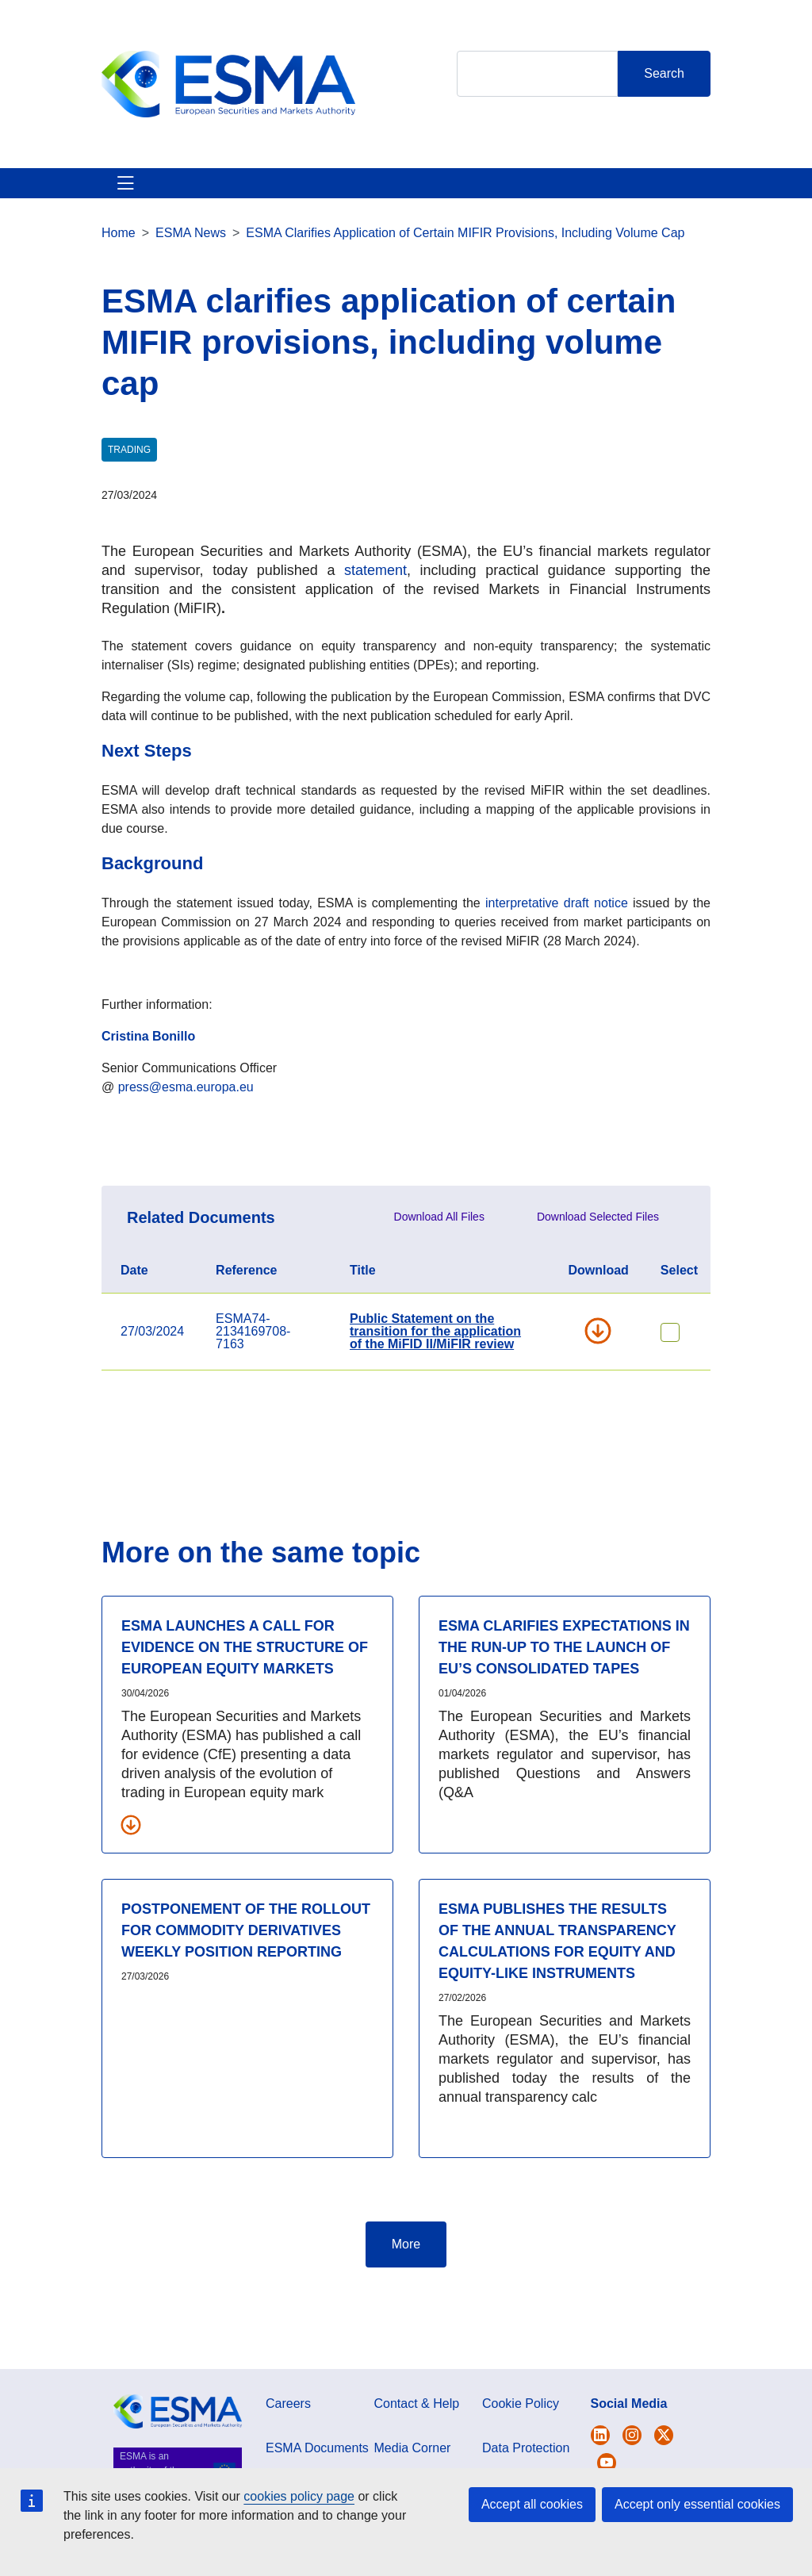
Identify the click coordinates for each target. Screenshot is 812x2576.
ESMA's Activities (198, 211)
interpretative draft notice (556, 960)
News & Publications (295, 211)
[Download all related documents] (130, 1881)
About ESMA (120, 211)
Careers (288, 2460)
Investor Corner (390, 211)
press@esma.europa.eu (186, 1144)
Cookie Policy (520, 2460)
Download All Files (439, 1273)
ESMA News (190, 290)
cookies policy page (298, 2496)
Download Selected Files (598, 1273)
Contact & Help (548, 211)
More (406, 2301)
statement (375, 627)
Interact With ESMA (469, 211)
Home (119, 290)
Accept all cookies (532, 2504)
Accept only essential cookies (697, 2504)
